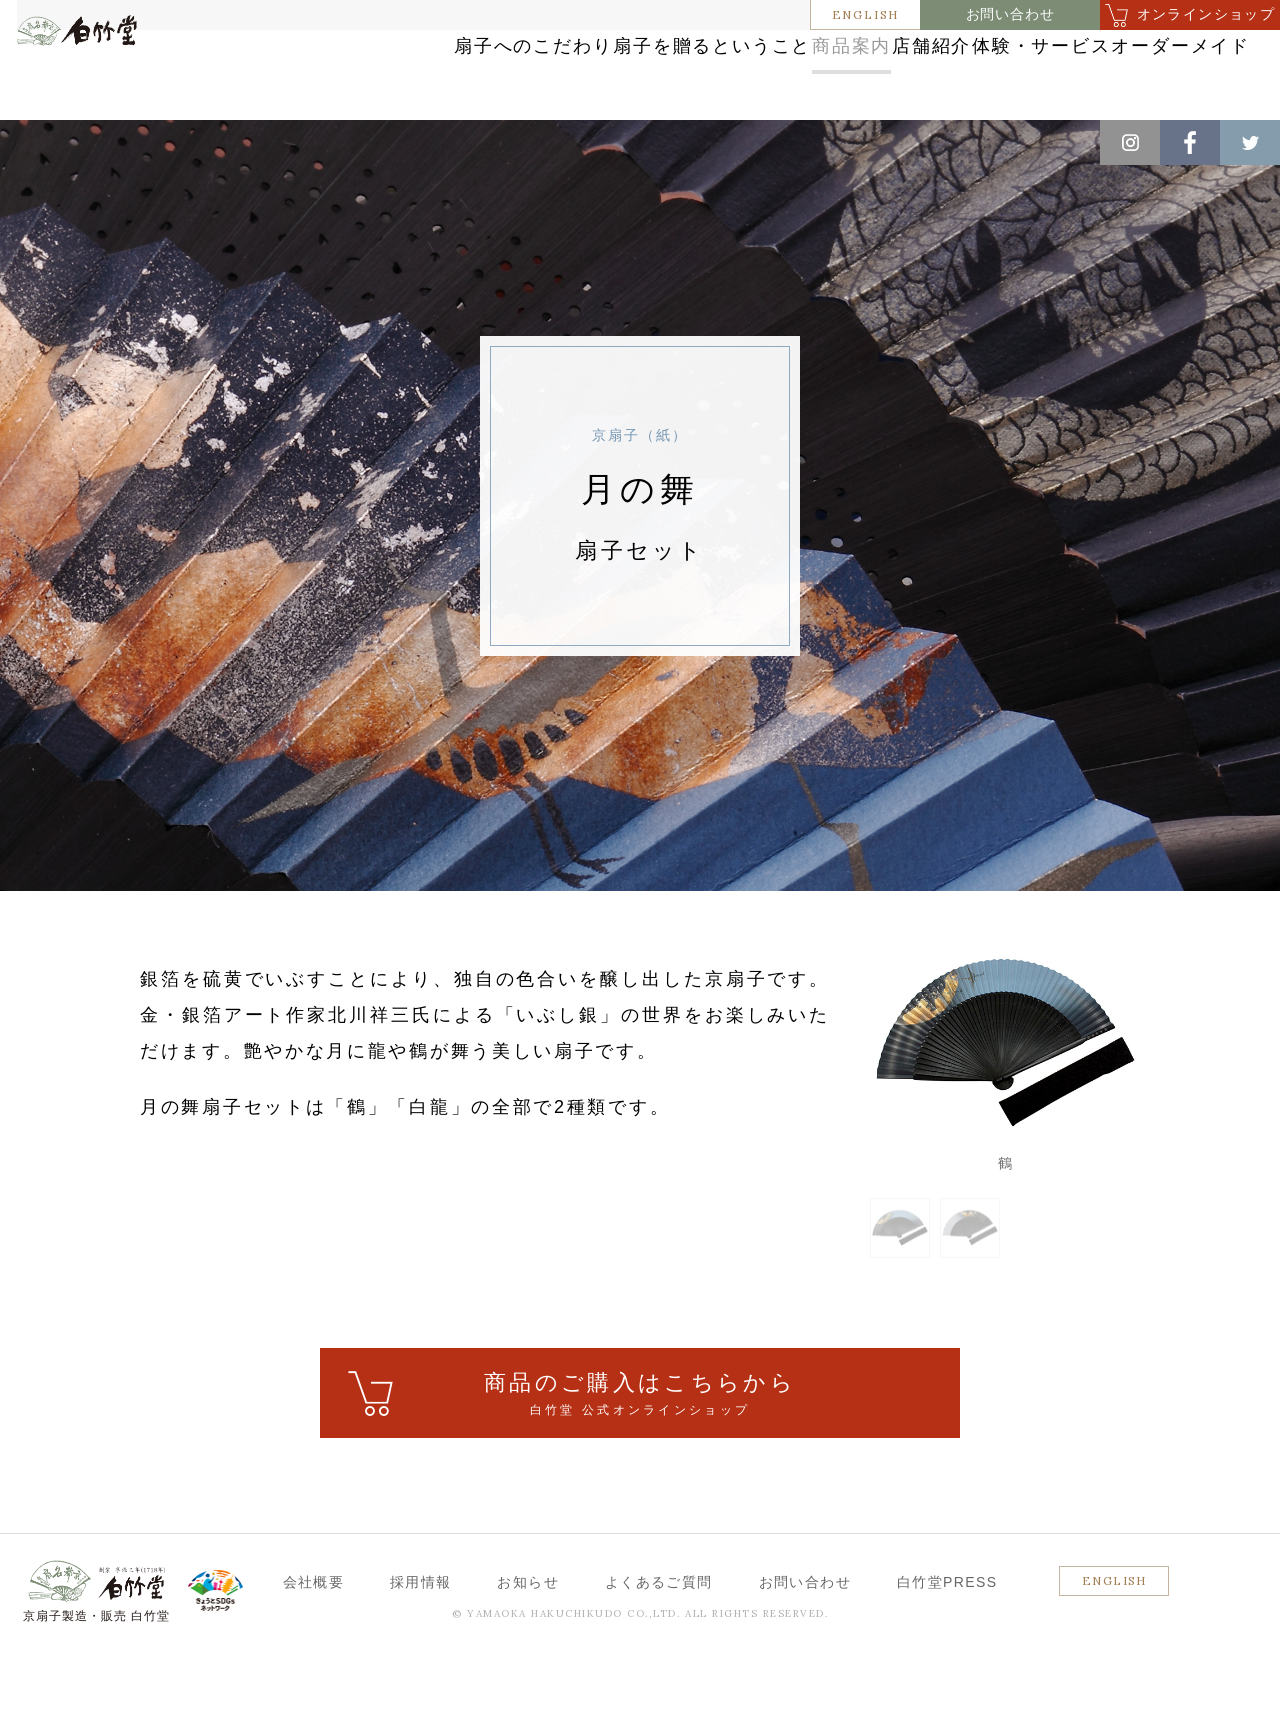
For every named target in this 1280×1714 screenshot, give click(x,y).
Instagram (1130, 142)
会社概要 (314, 1642)
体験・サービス (1123, 52)
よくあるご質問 (659, 1642)
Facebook (1190, 142)
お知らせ (528, 1642)
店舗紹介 (961, 52)
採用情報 (421, 1642)
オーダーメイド (1123, 92)
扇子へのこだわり (419, 52)
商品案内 (825, 52)
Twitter (1250, 142)
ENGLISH (866, 14)
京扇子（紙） (318, 141)
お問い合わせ (1010, 14)
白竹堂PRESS (947, 1642)
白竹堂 (105, 83)
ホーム (49, 141)
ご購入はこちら (640, 1454)
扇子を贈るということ (640, 52)
